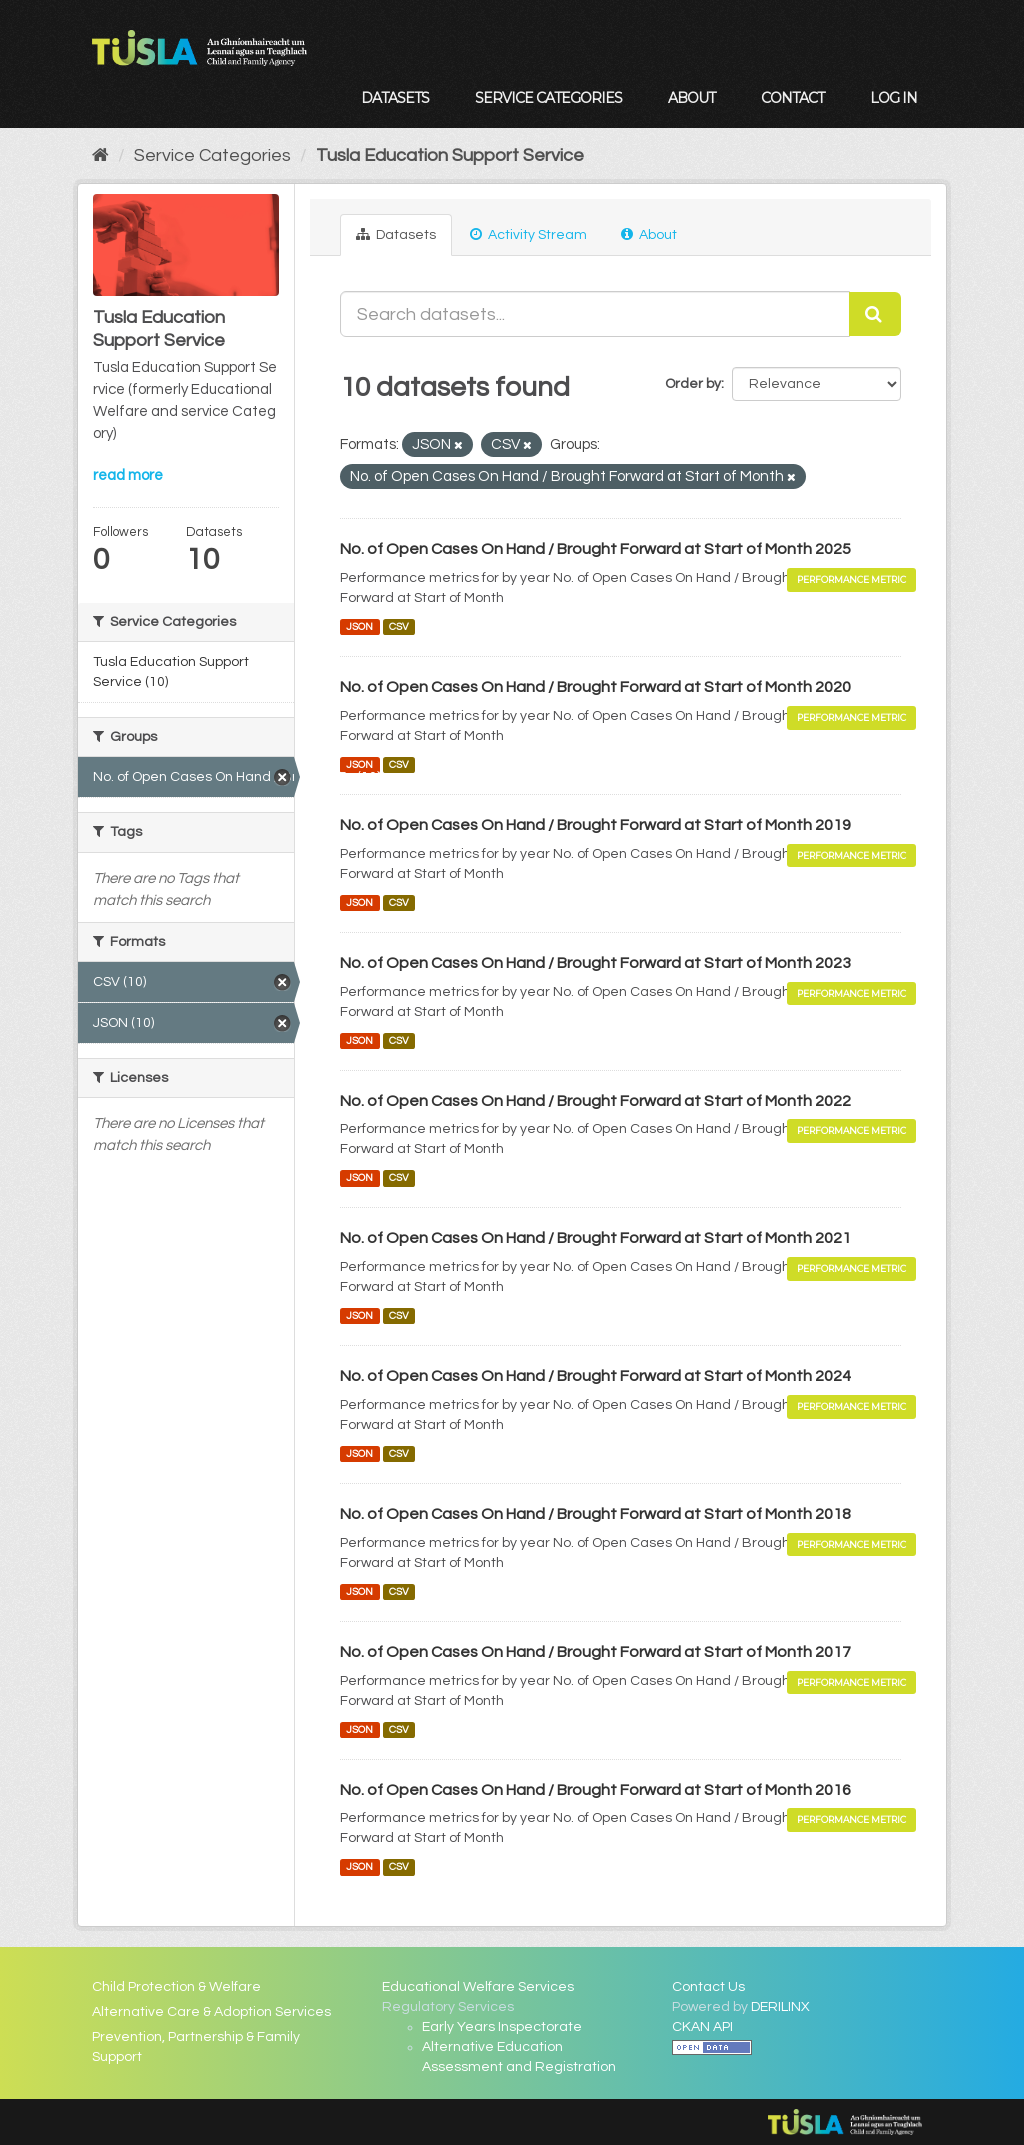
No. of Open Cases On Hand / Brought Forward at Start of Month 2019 (595, 825)
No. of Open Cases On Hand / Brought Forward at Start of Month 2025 (595, 549)
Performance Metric (851, 579)
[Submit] (875, 314)
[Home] (100, 155)
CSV (399, 626)
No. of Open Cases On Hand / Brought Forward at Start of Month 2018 (595, 1514)
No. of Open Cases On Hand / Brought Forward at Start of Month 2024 (595, 1376)
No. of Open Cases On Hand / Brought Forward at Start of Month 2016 (595, 1790)
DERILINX (780, 2007)
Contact (792, 98)
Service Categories (548, 98)
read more (128, 475)
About (691, 98)
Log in (893, 98)
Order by (693, 384)
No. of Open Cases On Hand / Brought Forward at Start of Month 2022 (595, 1101)
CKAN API (702, 2027)
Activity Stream (528, 234)
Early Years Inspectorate (502, 2027)
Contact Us (708, 1987)
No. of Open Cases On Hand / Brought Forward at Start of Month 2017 (595, 1652)
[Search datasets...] (595, 314)
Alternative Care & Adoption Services (211, 2012)
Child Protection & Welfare (176, 1987)
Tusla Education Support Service (450, 155)
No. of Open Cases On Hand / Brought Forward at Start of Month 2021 (595, 1238)
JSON (359, 626)
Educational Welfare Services (478, 1987)
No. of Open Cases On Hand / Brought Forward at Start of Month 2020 (595, 687)
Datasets (395, 98)
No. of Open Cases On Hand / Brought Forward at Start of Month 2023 (595, 963)
